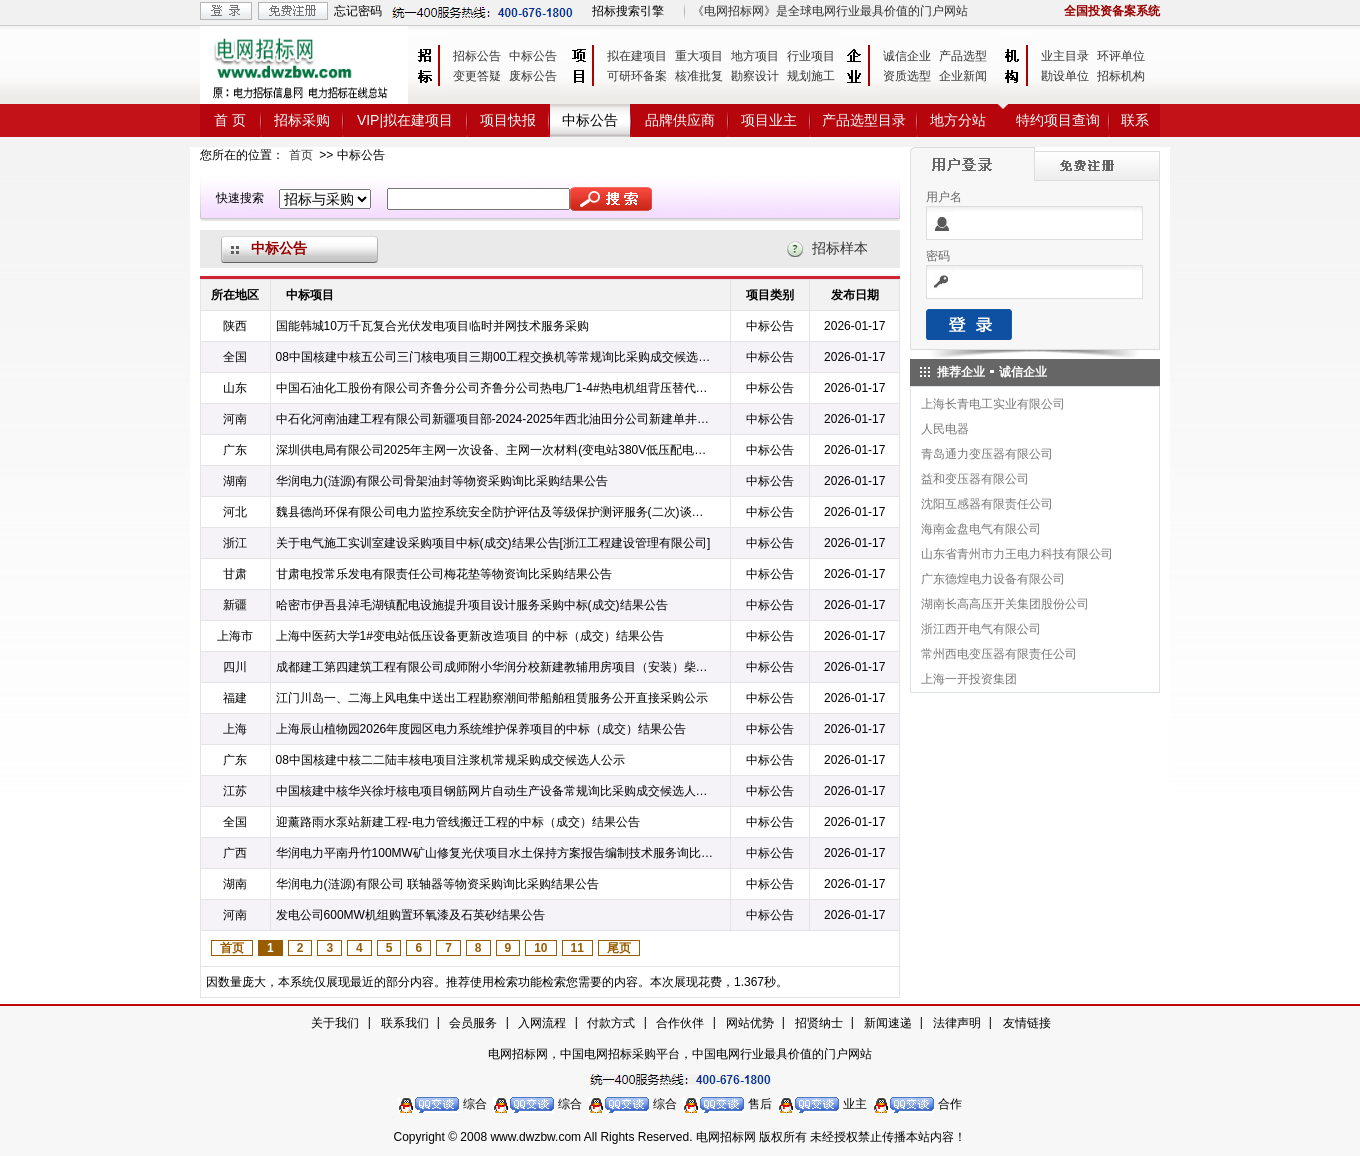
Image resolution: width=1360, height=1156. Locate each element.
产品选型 (963, 56)
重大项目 (699, 56)
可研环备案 (637, 76)
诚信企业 (907, 56)
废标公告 (533, 76)
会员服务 (473, 1023)
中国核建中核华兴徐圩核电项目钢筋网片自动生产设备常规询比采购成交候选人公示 (495, 791)
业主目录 (1065, 56)
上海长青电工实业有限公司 (993, 404)
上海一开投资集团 (969, 679)
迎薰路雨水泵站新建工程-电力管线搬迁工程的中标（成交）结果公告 (458, 822)
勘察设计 (755, 76)
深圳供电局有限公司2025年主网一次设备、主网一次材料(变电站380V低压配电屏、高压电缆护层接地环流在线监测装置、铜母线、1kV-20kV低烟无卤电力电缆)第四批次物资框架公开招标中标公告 (495, 450)
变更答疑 (477, 76)
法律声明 (957, 1023)
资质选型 (907, 76)
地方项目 (755, 56)
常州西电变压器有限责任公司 (999, 654)
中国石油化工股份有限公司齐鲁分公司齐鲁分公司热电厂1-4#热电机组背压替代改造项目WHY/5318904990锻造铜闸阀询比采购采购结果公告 (495, 388)
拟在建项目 (637, 56)
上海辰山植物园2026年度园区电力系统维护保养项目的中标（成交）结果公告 (481, 729)
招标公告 (477, 56)
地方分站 (958, 120)
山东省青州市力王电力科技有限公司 (1017, 554)
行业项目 (811, 56)
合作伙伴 (680, 1023)
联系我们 (405, 1023)
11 (577, 948)
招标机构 (1121, 76)
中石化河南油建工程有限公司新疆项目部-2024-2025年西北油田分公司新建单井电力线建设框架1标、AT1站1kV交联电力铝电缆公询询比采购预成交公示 (495, 419)
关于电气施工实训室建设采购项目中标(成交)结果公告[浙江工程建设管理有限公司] (493, 543)
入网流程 (542, 1023)
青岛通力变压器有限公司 (987, 454)
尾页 (619, 948)
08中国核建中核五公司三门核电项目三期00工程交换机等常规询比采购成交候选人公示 (495, 357)
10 (540, 948)
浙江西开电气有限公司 (981, 629)
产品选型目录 (864, 120)
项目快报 (508, 120)
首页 (301, 155)
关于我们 (335, 1023)
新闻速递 (888, 1023)
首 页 (230, 120)
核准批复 (699, 76)
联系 (1135, 120)
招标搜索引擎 (628, 11)
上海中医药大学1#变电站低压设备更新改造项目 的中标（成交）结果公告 (470, 636)
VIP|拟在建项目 (405, 120)
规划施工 (811, 76)
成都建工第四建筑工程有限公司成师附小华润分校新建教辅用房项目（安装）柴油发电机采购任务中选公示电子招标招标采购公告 (495, 667)
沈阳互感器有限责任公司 (987, 504)
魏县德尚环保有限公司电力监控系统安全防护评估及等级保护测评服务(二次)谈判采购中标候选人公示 (495, 512)
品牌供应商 (680, 120)
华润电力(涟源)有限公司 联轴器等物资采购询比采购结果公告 (437, 884)
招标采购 (302, 120)
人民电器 (945, 429)
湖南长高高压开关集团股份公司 (1005, 604)
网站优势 (750, 1023)
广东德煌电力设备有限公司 (993, 579)
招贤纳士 (819, 1023)
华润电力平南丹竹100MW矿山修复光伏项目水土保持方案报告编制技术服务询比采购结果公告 (495, 853)
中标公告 (533, 56)
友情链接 (1027, 1023)
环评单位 (1121, 56)
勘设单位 (1065, 76)
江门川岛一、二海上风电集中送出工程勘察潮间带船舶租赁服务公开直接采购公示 (492, 698)
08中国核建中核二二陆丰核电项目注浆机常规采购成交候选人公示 (450, 760)
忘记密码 (358, 11)
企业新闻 (963, 76)
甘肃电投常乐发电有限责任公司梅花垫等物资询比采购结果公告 (444, 574)
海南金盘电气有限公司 (981, 529)
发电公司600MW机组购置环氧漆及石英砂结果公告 (410, 915)
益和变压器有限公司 (975, 479)
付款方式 (611, 1023)
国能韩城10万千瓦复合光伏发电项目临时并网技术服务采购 (432, 326)
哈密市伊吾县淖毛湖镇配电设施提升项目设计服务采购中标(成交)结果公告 (472, 605)
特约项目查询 (1058, 120)
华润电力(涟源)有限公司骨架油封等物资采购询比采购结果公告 (442, 481)
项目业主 (769, 120)
